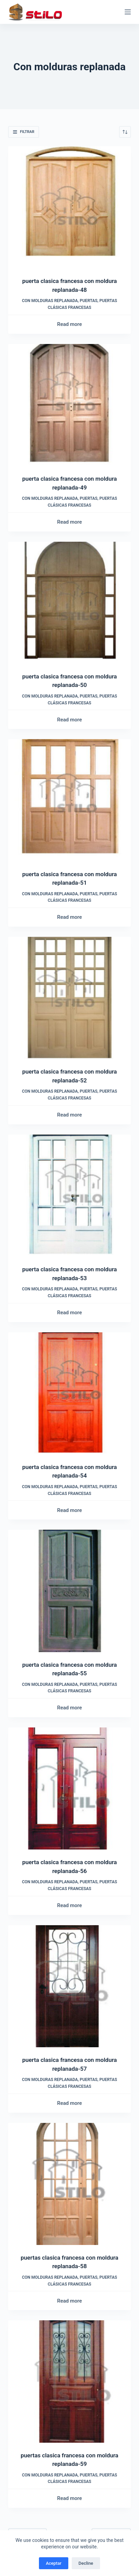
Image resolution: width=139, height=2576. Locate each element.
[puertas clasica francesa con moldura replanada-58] (69, 2184)
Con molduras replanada (50, 300)
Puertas (89, 300)
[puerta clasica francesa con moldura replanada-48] (69, 207)
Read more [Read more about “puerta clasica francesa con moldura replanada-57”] (69, 2103)
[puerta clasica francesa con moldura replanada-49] (69, 405)
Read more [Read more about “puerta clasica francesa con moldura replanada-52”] (69, 1115)
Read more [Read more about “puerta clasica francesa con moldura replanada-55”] (69, 1708)
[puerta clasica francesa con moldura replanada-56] (69, 1788)
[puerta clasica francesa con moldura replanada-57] (69, 1986)
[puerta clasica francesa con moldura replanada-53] (69, 1196)
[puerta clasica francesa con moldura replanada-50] (69, 603)
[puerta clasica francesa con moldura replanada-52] (69, 998)
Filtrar (23, 132)
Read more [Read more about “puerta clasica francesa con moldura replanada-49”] (69, 522)
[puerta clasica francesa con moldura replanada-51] (69, 800)
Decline (86, 2563)
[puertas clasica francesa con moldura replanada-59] (69, 2381)
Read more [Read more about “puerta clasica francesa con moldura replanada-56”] (69, 1905)
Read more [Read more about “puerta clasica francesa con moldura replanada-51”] (69, 917)
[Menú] (128, 12)
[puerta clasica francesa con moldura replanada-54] (69, 1393)
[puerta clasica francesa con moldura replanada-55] (69, 1591)
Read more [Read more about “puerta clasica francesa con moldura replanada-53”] (69, 1312)
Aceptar (53, 2563)
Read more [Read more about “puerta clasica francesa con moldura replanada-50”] (69, 720)
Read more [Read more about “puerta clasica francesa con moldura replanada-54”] (69, 1510)
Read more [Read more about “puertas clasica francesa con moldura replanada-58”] (69, 2301)
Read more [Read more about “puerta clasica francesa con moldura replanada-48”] (69, 324)
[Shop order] (125, 132)
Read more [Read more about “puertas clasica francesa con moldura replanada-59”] (69, 2498)
